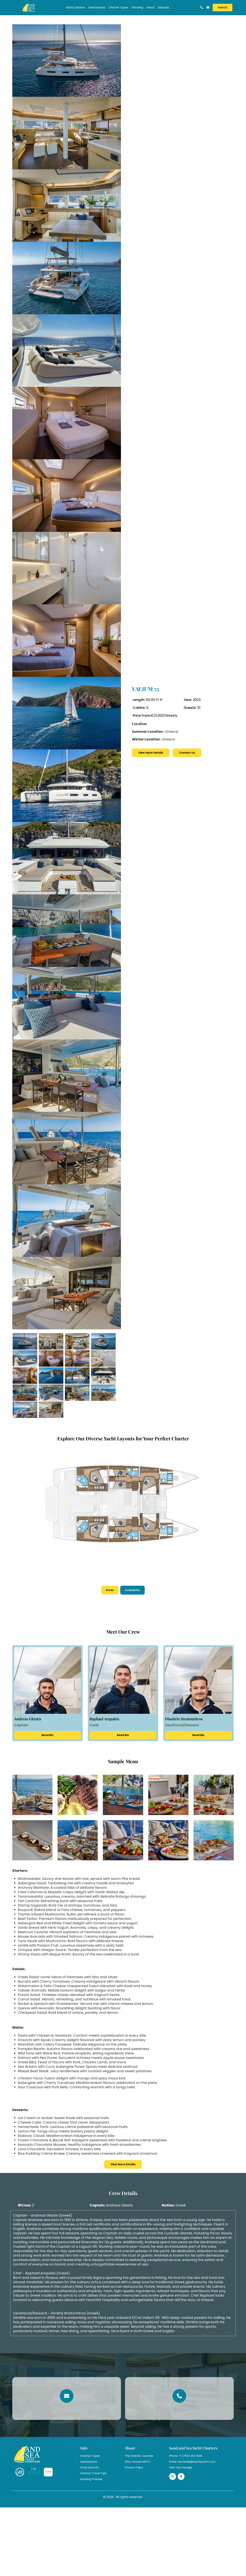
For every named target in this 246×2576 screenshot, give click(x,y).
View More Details (150, 753)
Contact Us (187, 753)
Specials (163, 7)
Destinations (96, 7)
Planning (137, 7)
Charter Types (118, 7)
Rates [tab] (110, 1590)
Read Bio (48, 1735)
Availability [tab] (132, 1590)
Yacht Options (75, 7)
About (150, 7)
